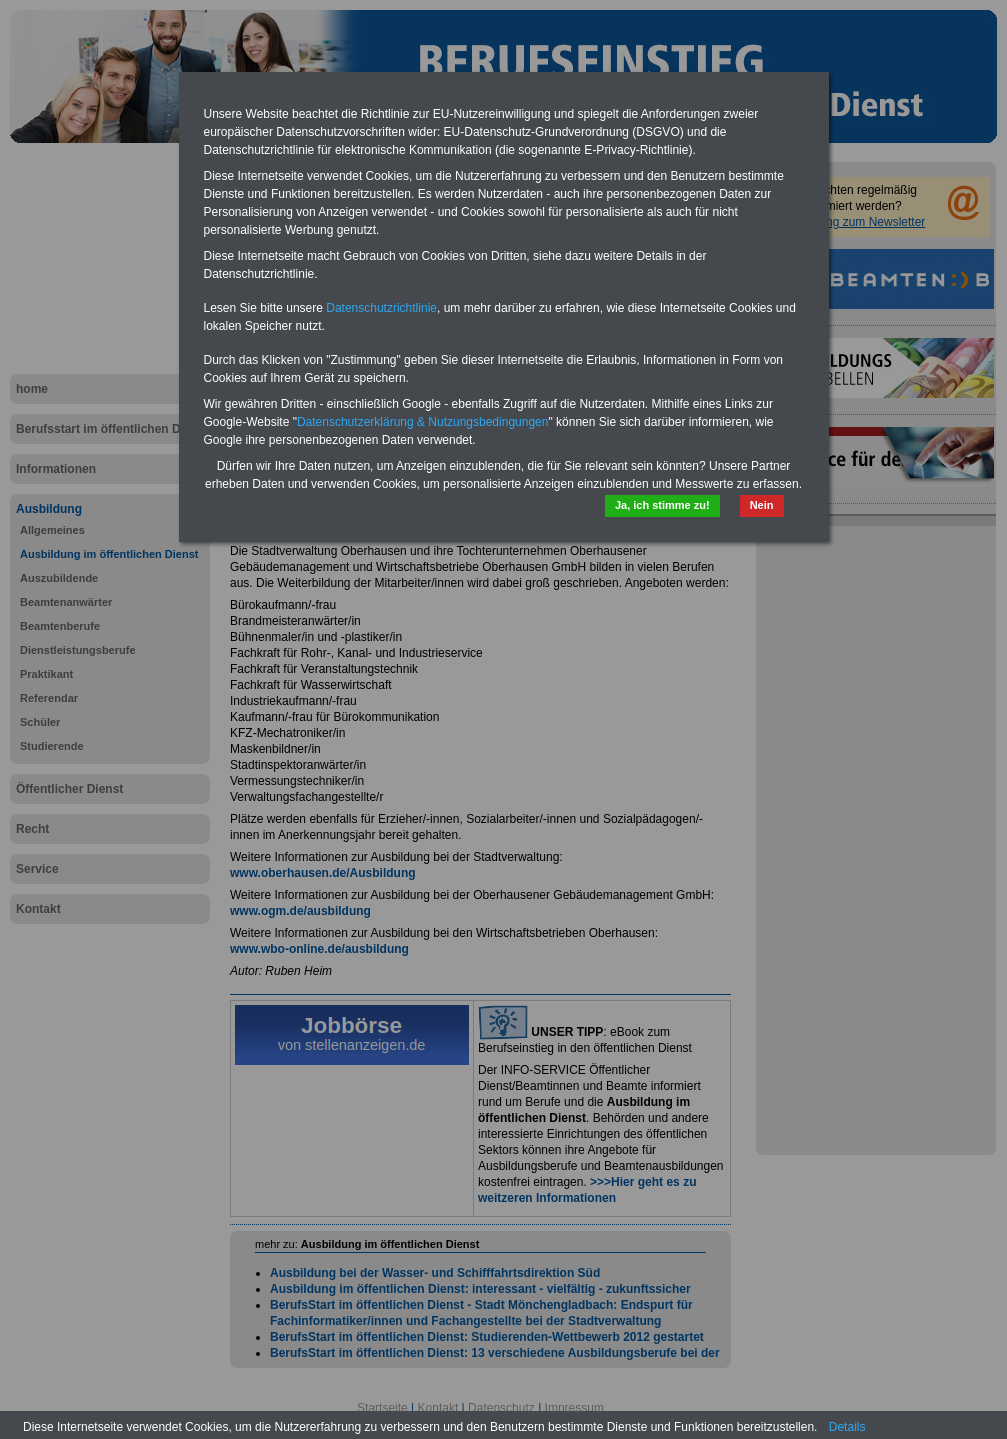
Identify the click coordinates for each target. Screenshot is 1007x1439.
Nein (762, 505)
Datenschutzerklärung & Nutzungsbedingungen (423, 422)
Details (847, 1427)
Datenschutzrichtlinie (381, 308)
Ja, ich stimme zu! (662, 505)
